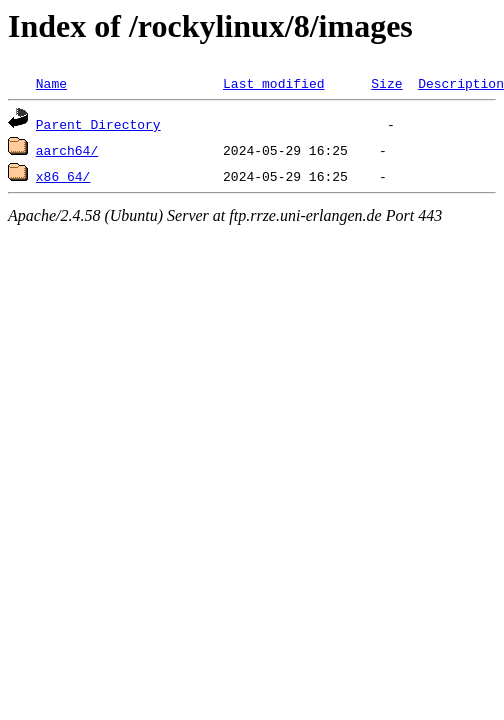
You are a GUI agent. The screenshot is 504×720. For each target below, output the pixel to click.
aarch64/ (67, 150)
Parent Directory (98, 124)
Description (461, 83)
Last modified (273, 83)
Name (51, 83)
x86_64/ (63, 176)
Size (386, 83)
